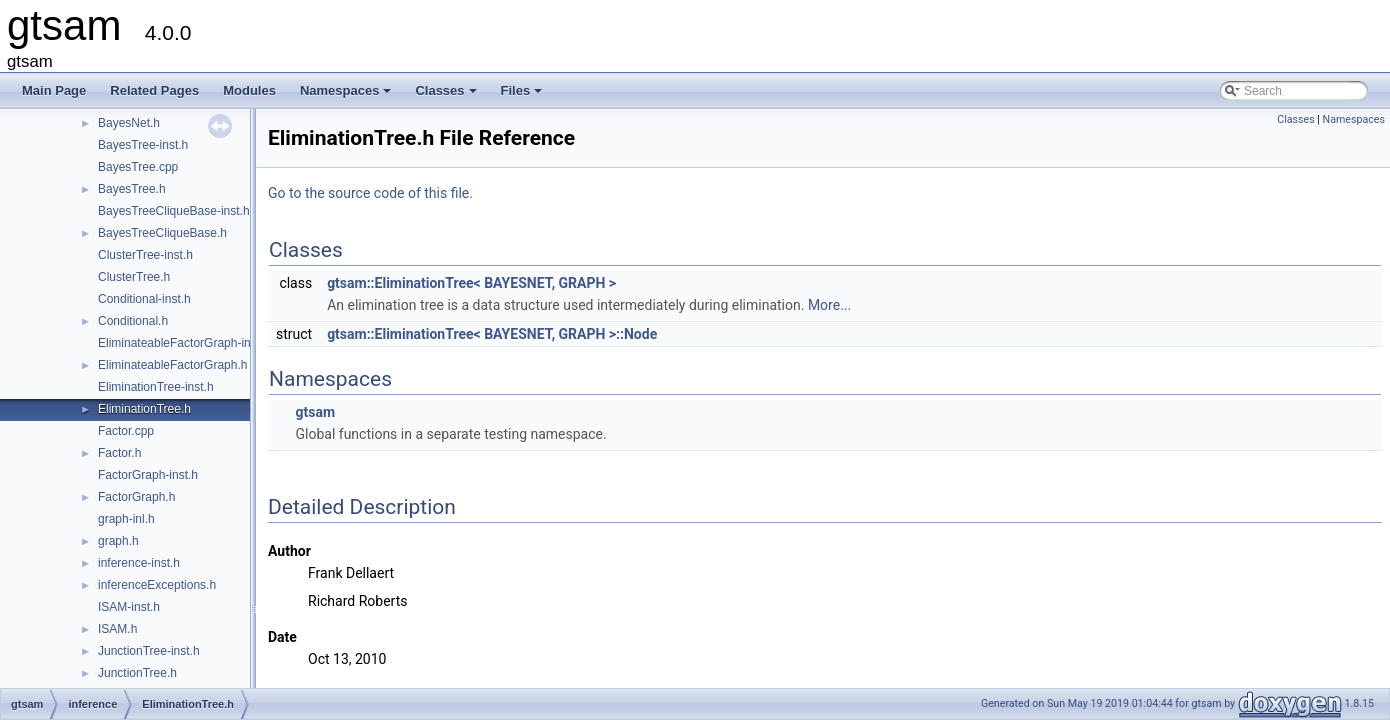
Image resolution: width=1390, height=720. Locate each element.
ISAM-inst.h (129, 607)
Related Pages (154, 90)
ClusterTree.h (134, 277)
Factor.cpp (126, 431)
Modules (249, 90)
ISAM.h (117, 629)
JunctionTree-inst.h (149, 651)
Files (523, 96)
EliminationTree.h (144, 409)
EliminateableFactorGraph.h (172, 365)
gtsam (315, 412)
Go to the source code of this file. (370, 193)
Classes (447, 96)
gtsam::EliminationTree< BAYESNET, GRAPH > (471, 283)
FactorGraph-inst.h (148, 475)
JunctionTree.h (137, 673)
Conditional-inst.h (144, 299)
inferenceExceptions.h (157, 585)
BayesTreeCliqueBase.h (162, 233)
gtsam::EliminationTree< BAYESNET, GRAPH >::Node (492, 334)
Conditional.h (133, 321)
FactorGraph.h (136, 497)
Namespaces (347, 96)
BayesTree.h (132, 189)
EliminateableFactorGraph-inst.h (184, 343)
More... (829, 305)
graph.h (118, 541)
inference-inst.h (139, 563)
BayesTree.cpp (138, 167)
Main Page (54, 90)
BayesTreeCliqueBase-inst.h (174, 211)
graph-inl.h (126, 519)
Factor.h (119, 453)
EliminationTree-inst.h (156, 387)
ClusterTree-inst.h (145, 255)
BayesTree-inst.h (143, 145)
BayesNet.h (129, 123)
